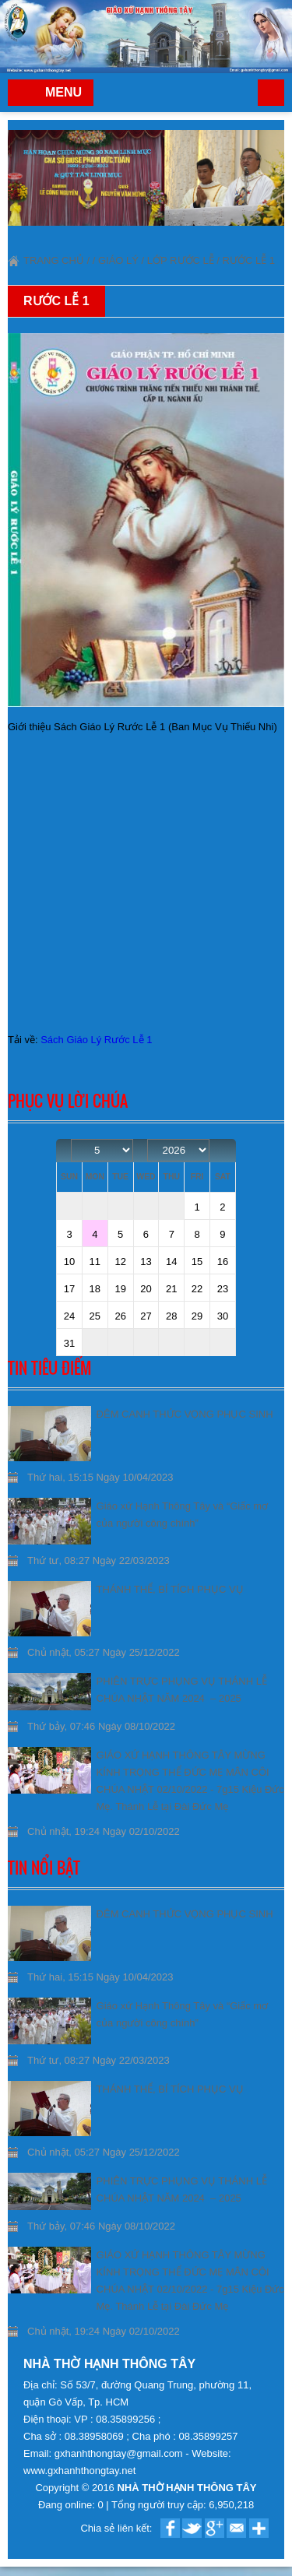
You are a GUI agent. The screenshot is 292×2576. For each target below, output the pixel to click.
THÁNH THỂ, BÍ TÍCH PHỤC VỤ (170, 1589)
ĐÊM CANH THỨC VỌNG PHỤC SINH (185, 1414)
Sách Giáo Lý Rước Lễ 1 (96, 1040)
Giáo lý (118, 260)
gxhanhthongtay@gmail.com (120, 2453)
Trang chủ (271, 92)
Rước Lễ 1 (249, 260)
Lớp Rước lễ (180, 260)
